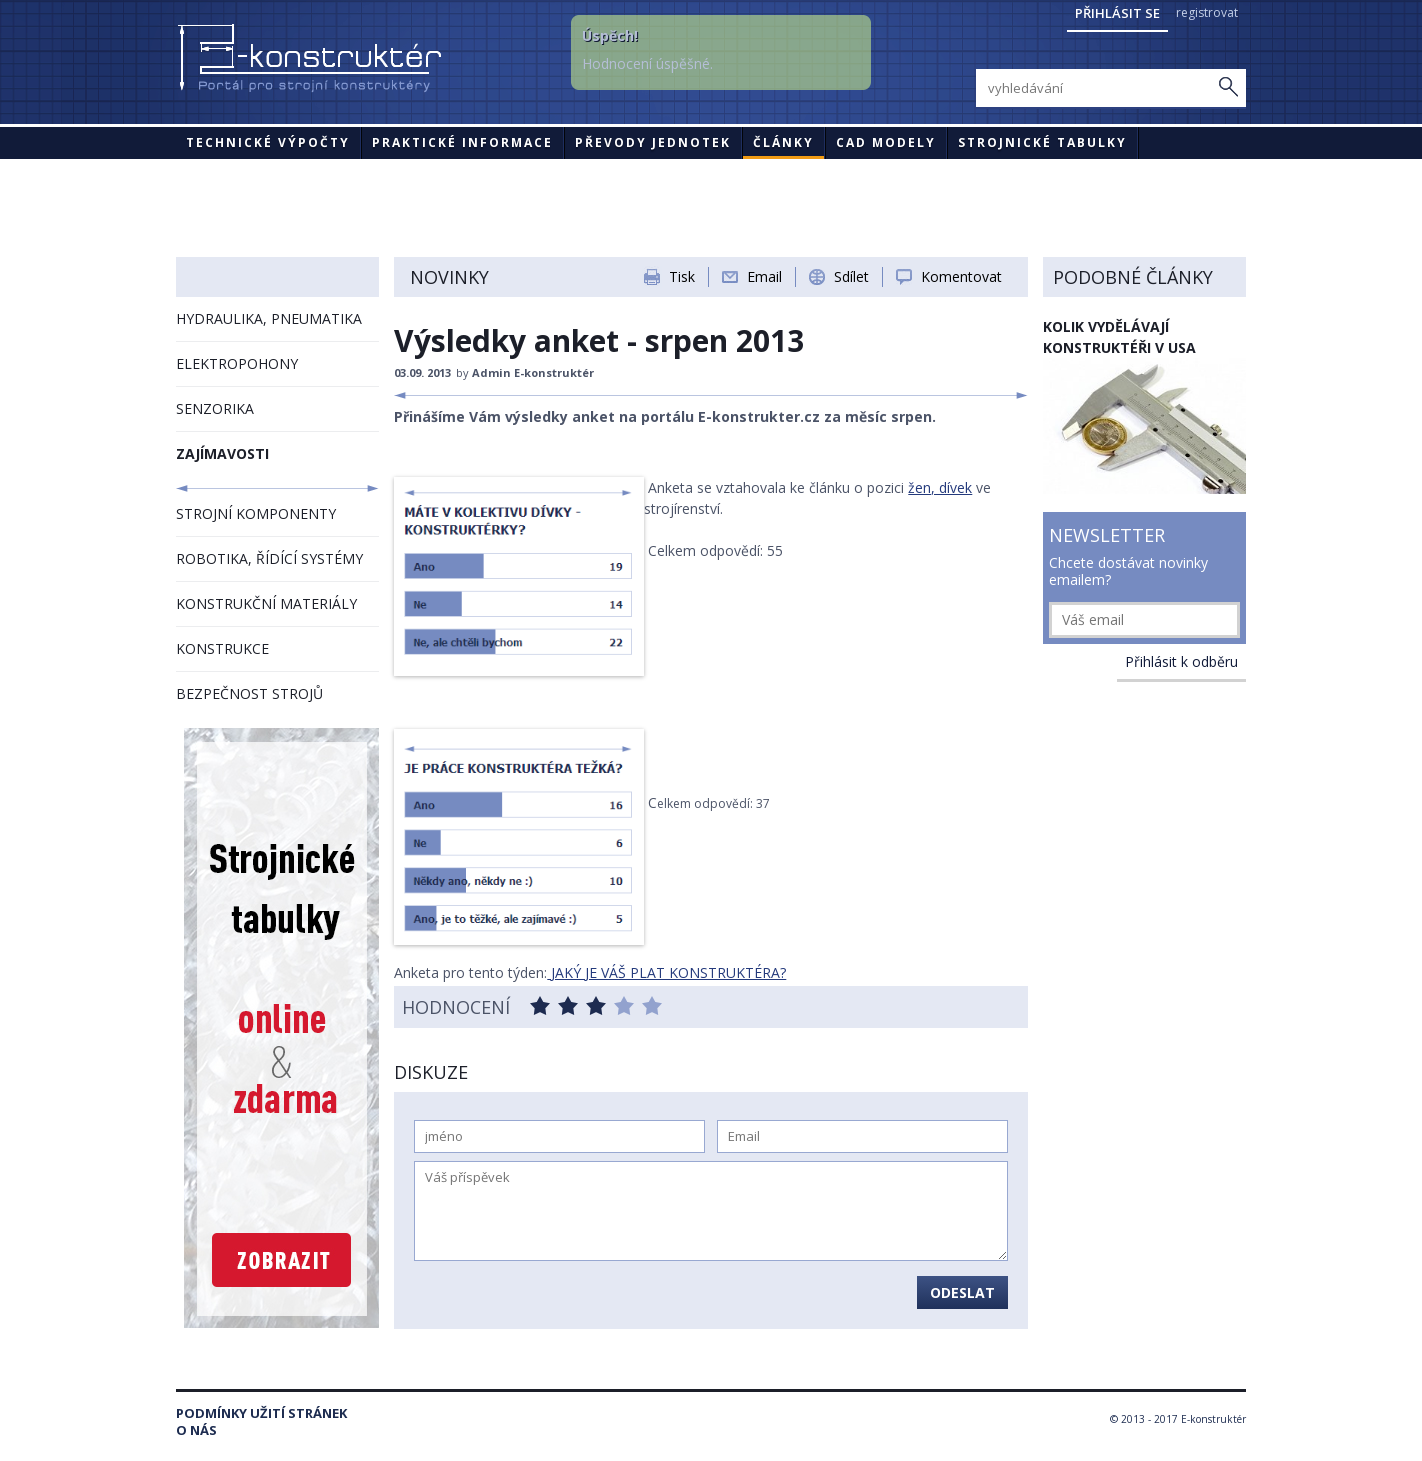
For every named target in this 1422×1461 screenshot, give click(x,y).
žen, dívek (940, 487)
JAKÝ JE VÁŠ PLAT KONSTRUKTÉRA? (666, 972)
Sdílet (851, 276)
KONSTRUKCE (222, 648)
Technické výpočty (268, 142)
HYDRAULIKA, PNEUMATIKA (269, 318)
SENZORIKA (215, 408)
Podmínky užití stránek (261, 1413)
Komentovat (961, 276)
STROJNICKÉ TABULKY (1042, 142)
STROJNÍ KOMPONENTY (256, 513)
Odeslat (962, 1292)
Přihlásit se (1117, 13)
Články (783, 142)
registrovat (1207, 12)
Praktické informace (462, 142)
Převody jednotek (653, 142)
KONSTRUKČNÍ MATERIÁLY (266, 603)
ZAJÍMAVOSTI (222, 453)
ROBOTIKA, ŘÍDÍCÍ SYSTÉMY (269, 558)
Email (764, 276)
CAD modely (886, 142)
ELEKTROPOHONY (237, 363)
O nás (196, 1430)
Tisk (682, 276)
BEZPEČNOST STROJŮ (249, 693)
